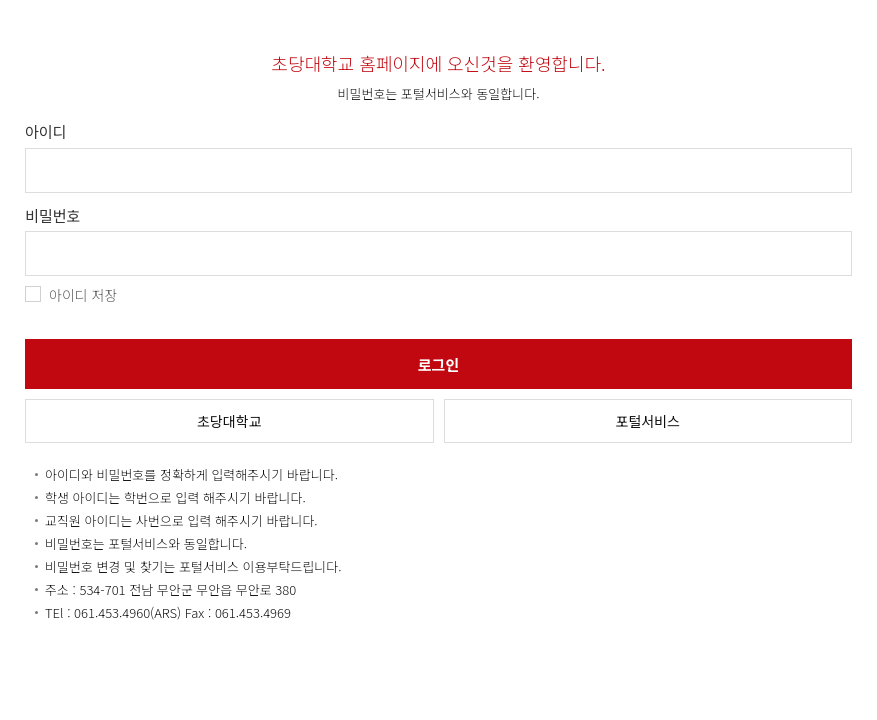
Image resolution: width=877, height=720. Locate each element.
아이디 (45, 132)
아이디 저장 (83, 295)
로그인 (438, 364)
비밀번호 (52, 216)
